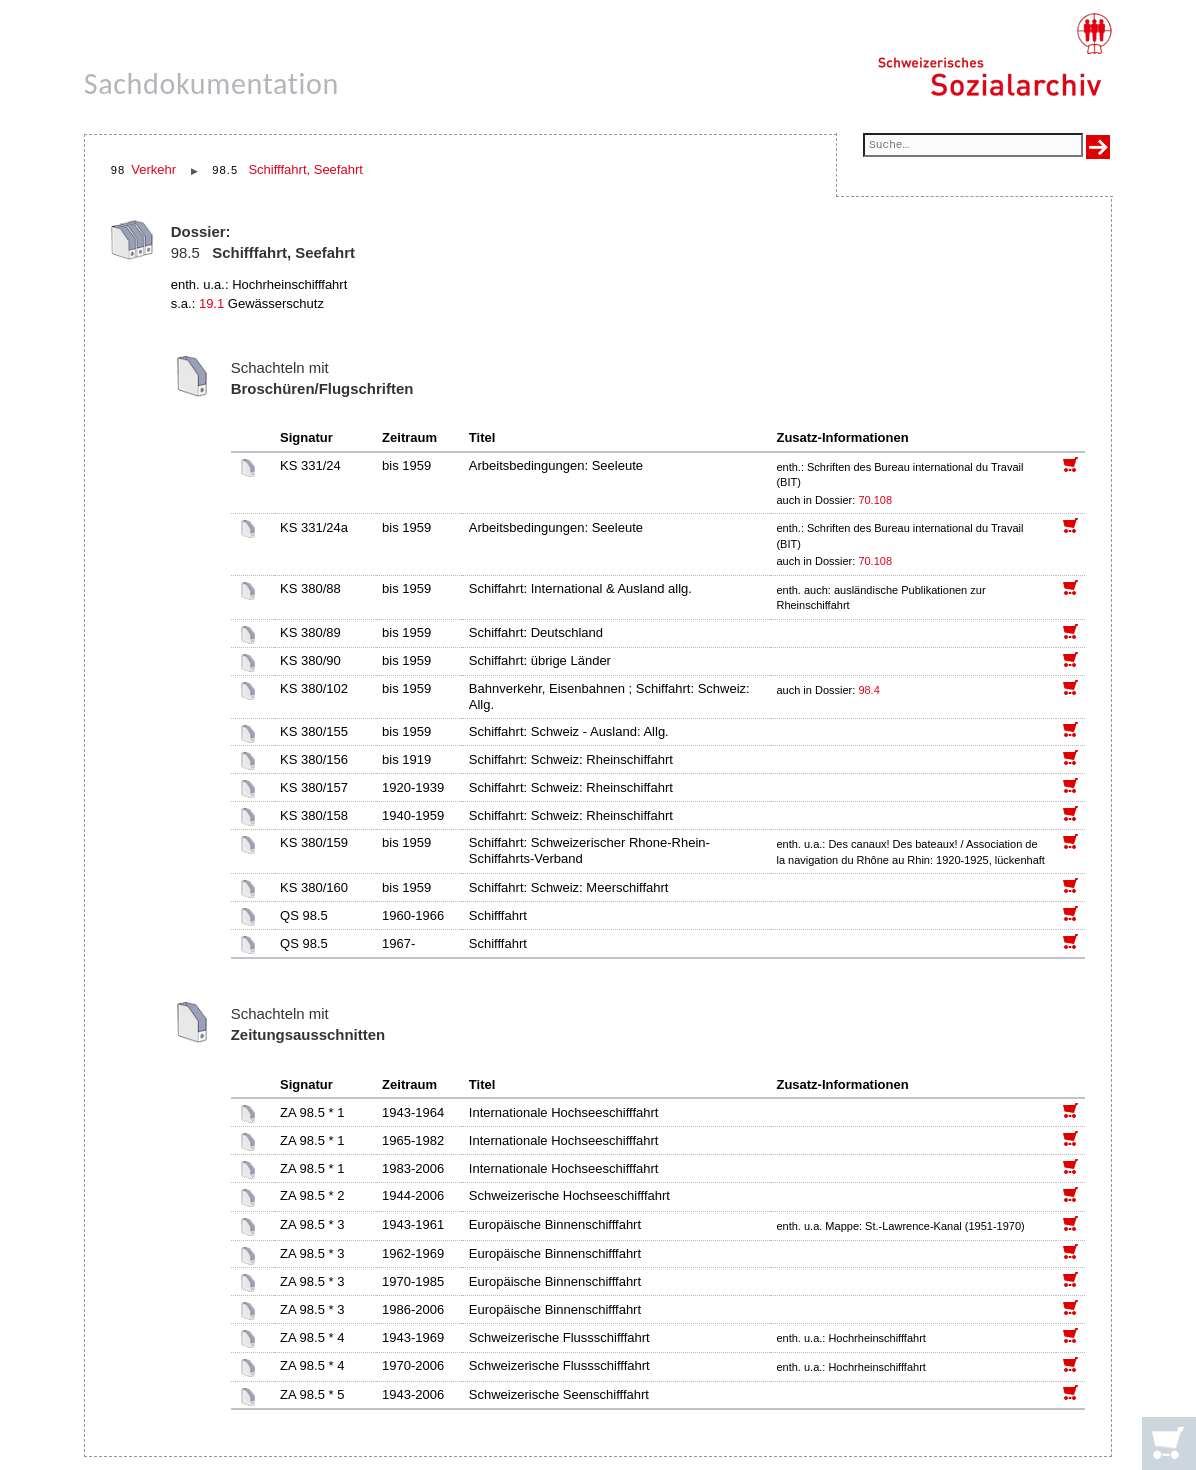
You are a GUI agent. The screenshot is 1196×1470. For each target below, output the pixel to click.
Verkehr (153, 169)
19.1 (211, 303)
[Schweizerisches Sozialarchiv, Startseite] (994, 55)
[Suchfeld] (973, 146)
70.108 (876, 500)
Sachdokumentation (211, 83)
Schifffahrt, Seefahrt (305, 169)
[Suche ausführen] (1098, 147)
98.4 (870, 690)
